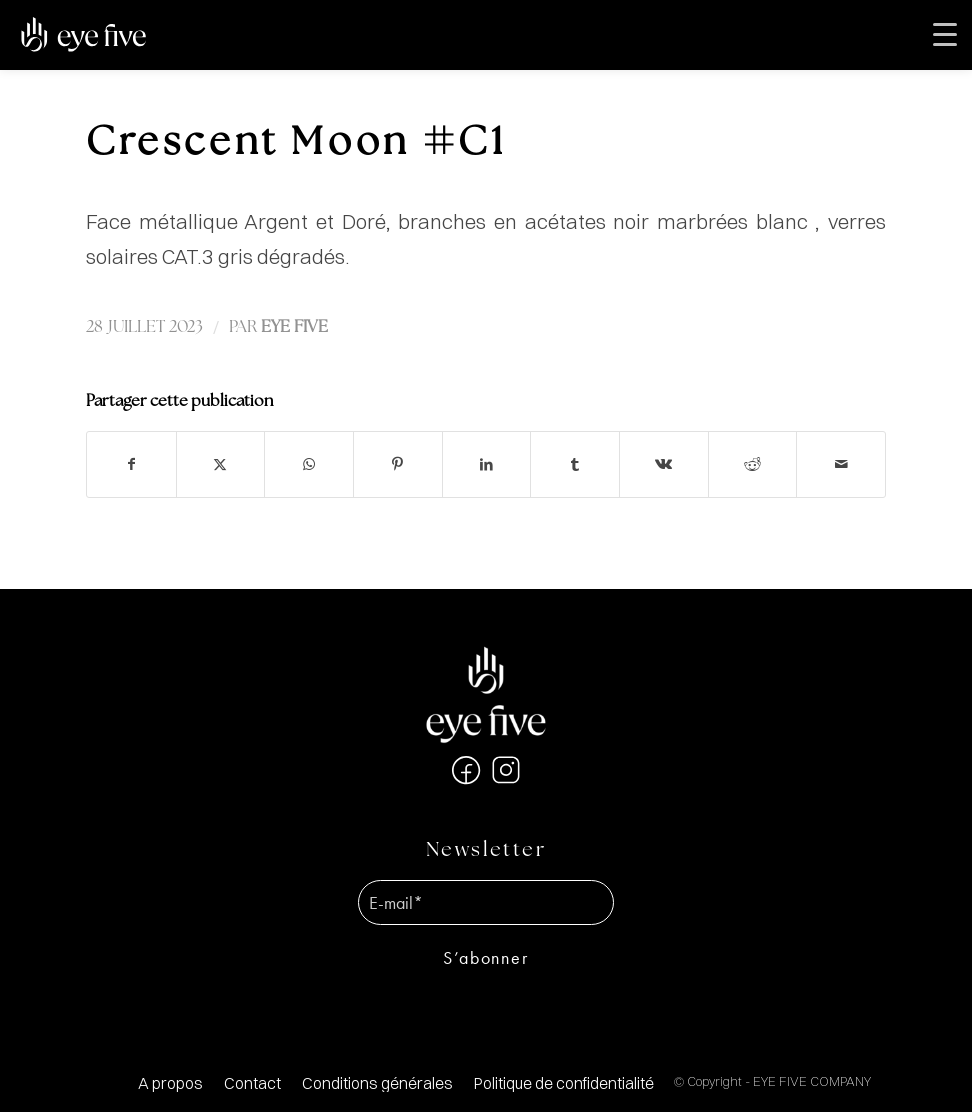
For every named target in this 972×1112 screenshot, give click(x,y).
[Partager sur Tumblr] (575, 464)
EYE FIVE (294, 327)
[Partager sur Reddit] (753, 464)
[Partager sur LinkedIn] (487, 464)
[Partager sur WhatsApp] (309, 464)
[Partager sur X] (221, 464)
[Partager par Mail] (841, 464)
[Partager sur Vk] (664, 464)
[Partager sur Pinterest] (398, 464)
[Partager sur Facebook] (131, 464)
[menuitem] (170, 1083)
